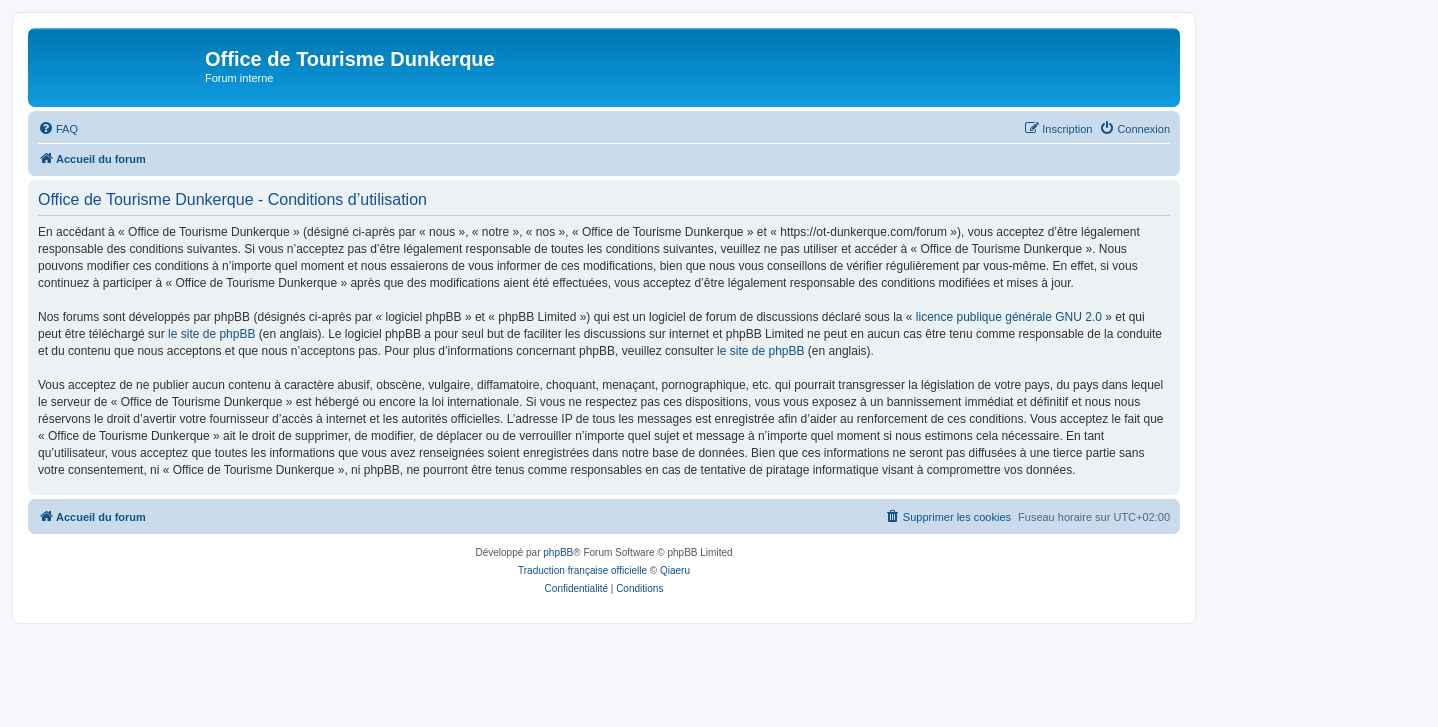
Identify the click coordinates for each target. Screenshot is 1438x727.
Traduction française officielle (582, 570)
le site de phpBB (211, 334)
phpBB (558, 552)
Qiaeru (675, 570)
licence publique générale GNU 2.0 (1009, 317)
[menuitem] (58, 129)
